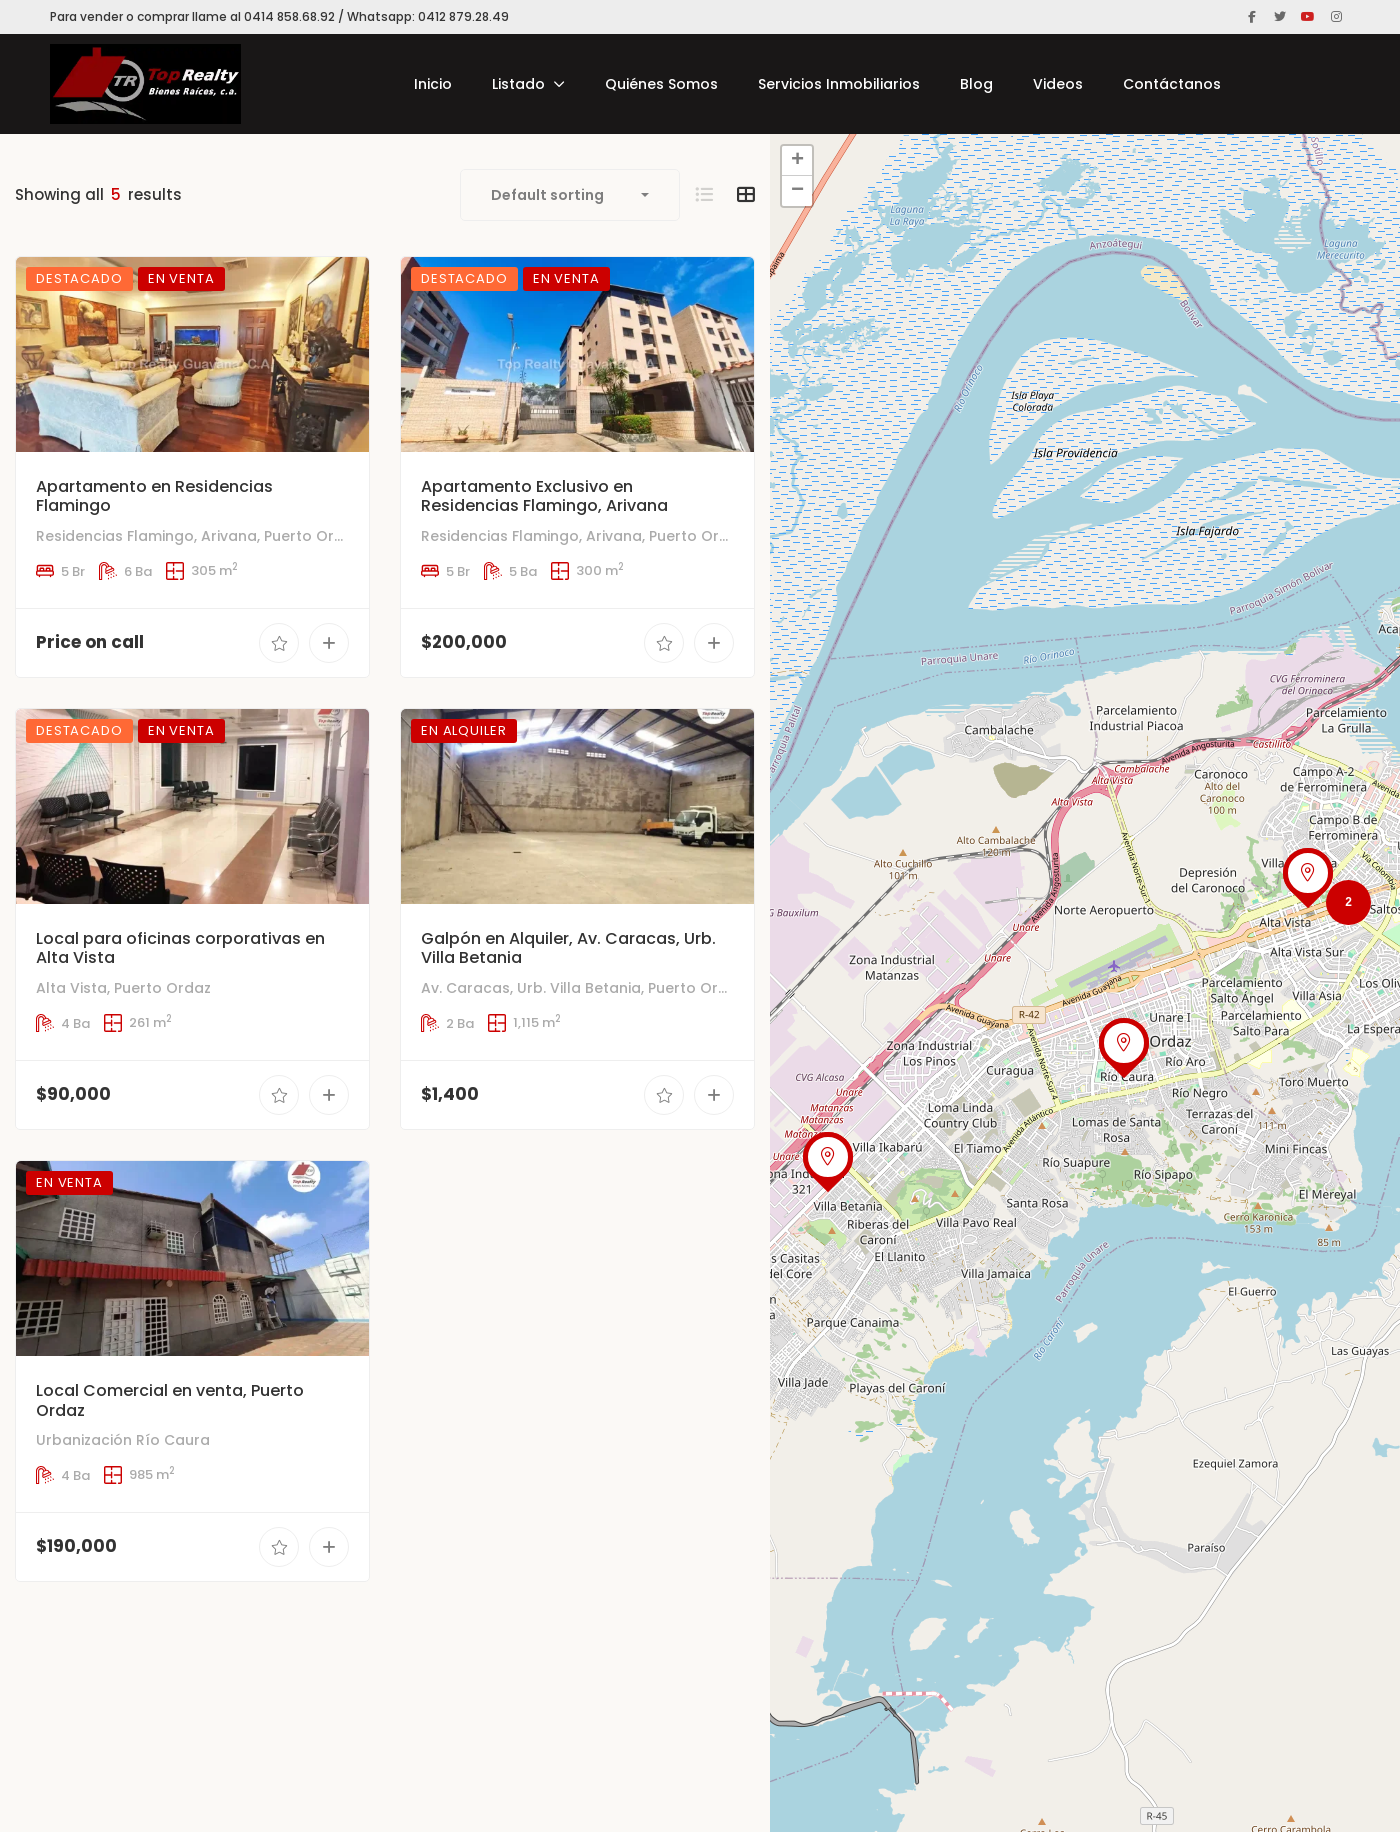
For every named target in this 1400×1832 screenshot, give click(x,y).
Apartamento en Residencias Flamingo (154, 496)
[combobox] (570, 195)
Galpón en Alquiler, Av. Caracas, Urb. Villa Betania (568, 1006)
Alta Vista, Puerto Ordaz (123, 1018)
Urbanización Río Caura (123, 1530)
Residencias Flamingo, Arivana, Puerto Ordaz (198, 536)
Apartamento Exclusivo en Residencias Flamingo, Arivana (544, 496)
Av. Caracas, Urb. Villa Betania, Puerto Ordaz (583, 1045)
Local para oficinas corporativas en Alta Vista (180, 979)
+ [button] (797, 161)
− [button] (797, 191)
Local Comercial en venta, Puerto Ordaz (170, 1490)
